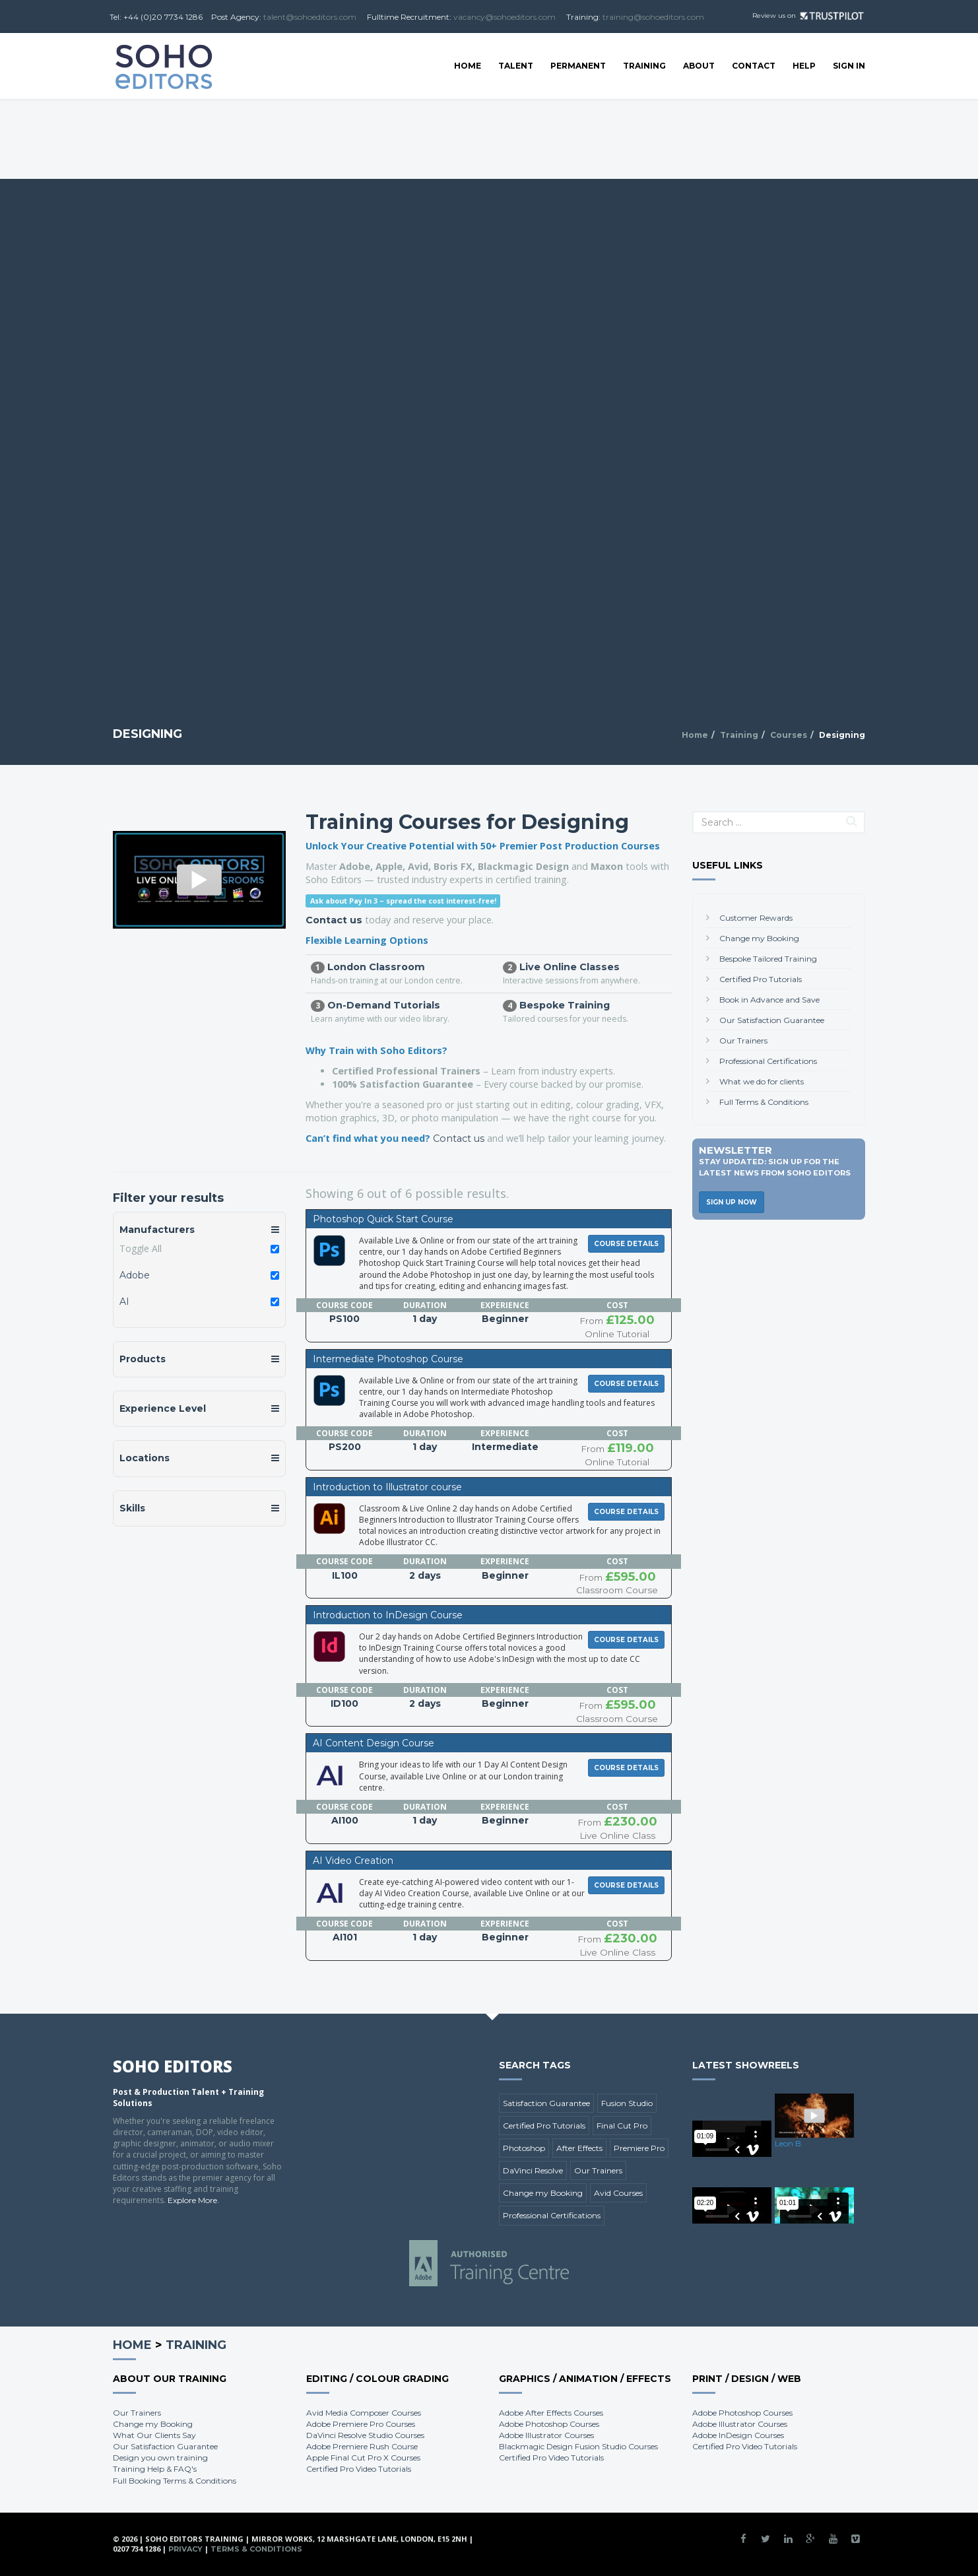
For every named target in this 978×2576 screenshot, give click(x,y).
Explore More (192, 2200)
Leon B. (789, 2143)
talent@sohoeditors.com (309, 17)
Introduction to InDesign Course (388, 1615)
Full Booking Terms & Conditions (174, 2481)
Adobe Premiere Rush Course (362, 2446)
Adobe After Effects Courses (551, 2413)
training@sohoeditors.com (653, 17)
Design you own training (160, 2457)
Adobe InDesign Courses (738, 2435)
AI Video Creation (353, 1860)
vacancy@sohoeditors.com (504, 17)
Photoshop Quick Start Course (383, 1219)
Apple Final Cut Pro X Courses (363, 2457)
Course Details (626, 1243)
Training (644, 66)
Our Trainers (743, 1040)
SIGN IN (849, 66)
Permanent (578, 66)
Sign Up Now (731, 1202)
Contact (753, 66)
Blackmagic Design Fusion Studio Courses (578, 2446)
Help (804, 66)
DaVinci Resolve (533, 2170)
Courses (788, 735)
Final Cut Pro (622, 2125)
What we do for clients (761, 1081)
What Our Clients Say (154, 2435)
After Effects (579, 2148)
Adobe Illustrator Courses (546, 2435)
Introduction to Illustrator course (387, 1487)
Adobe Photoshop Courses (549, 2424)
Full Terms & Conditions (763, 1102)
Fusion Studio (627, 2103)
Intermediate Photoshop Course (388, 1359)
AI (124, 1301)
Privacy (185, 2549)
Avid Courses (618, 2193)
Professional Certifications (768, 1061)
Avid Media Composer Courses (363, 2413)
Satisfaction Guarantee (546, 2103)
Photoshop (524, 2148)
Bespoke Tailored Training (768, 959)
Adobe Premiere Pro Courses (360, 2424)
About (699, 66)
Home (467, 66)
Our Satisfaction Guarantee (771, 1020)
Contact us (334, 920)
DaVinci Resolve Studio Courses (365, 2435)
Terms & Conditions (256, 2549)
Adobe (134, 1275)
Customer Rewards (756, 918)
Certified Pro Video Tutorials (358, 2469)
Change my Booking (759, 938)
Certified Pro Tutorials (760, 979)
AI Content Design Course (373, 1743)
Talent (515, 66)
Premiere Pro (639, 2148)
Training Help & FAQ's (155, 2469)
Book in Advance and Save (769, 1000)
